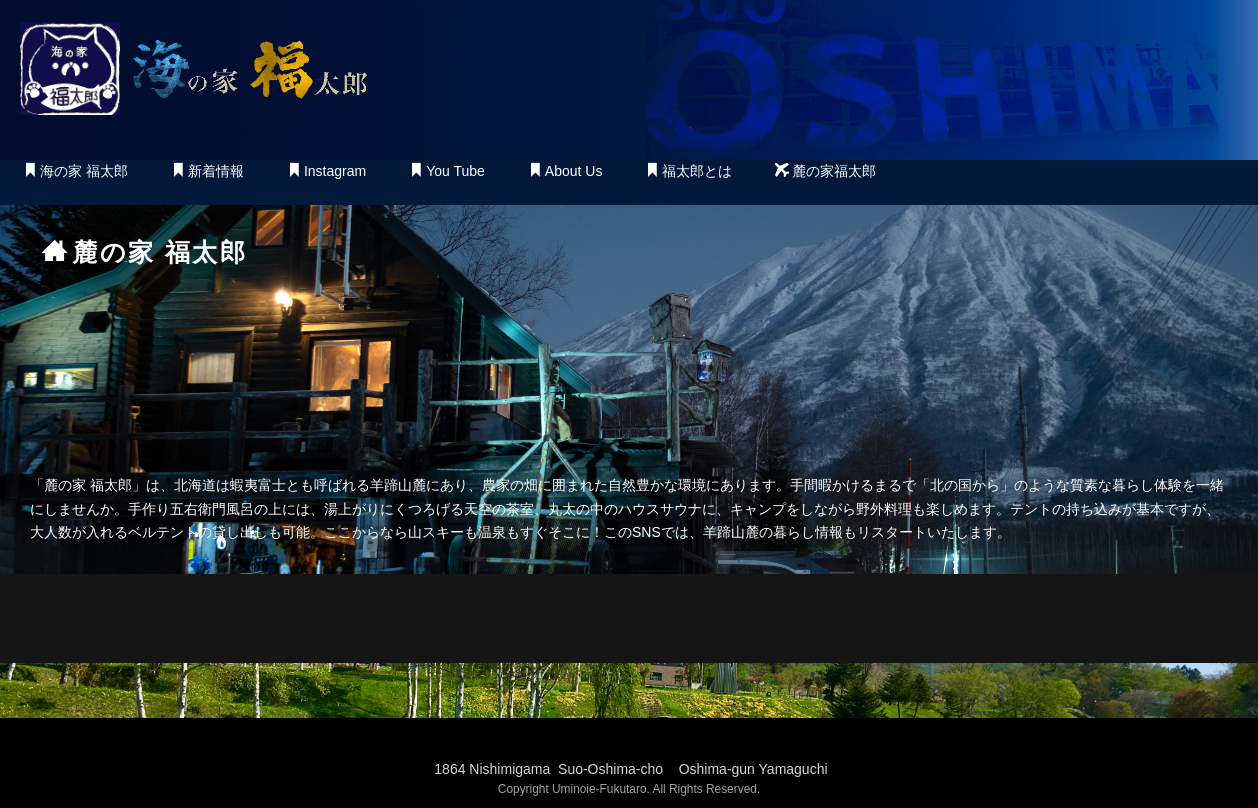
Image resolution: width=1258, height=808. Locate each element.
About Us (565, 171)
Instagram (326, 171)
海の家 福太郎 (75, 171)
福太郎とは (688, 171)
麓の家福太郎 (825, 171)
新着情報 (207, 171)
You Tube (447, 171)
